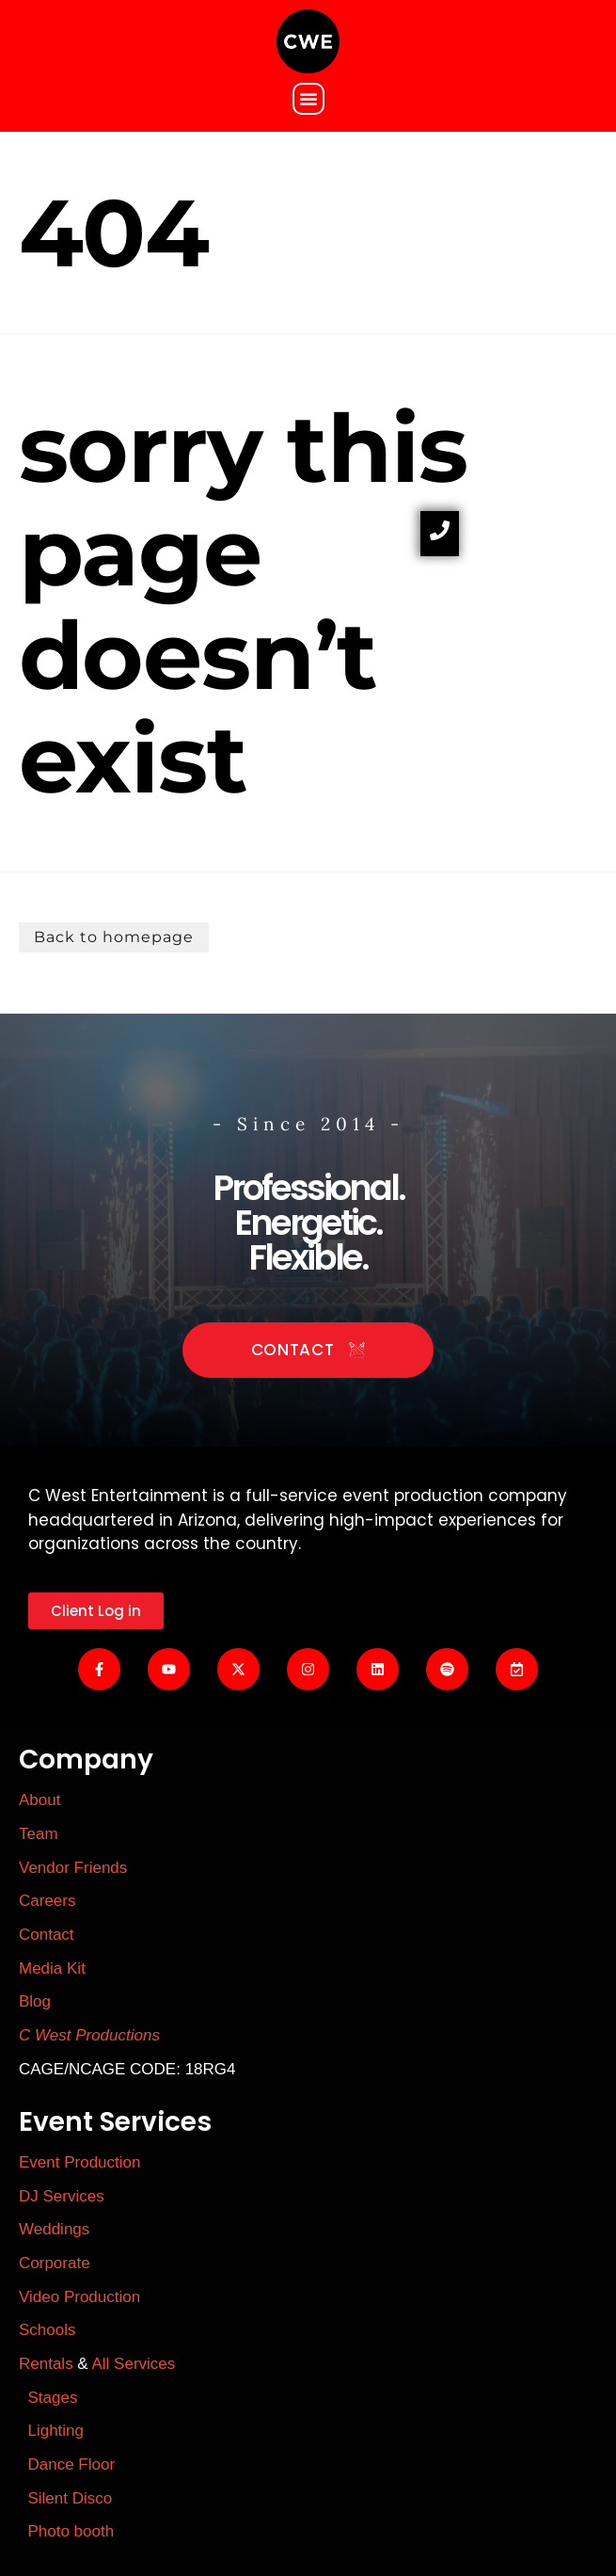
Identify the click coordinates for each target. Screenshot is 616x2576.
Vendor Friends (73, 1868)
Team (38, 1834)
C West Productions (89, 2035)
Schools (47, 2330)
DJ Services (61, 2196)
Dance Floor (71, 2464)
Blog (35, 2001)
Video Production (79, 2297)
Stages (52, 2398)
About (39, 1800)
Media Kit (52, 1968)
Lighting (55, 2431)
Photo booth (68, 2531)
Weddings (54, 2229)
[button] (308, 99)
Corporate (54, 2263)
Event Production (79, 2162)
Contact (46, 1935)
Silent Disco (69, 2498)
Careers (47, 1901)
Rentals (46, 2364)
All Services (134, 2364)
